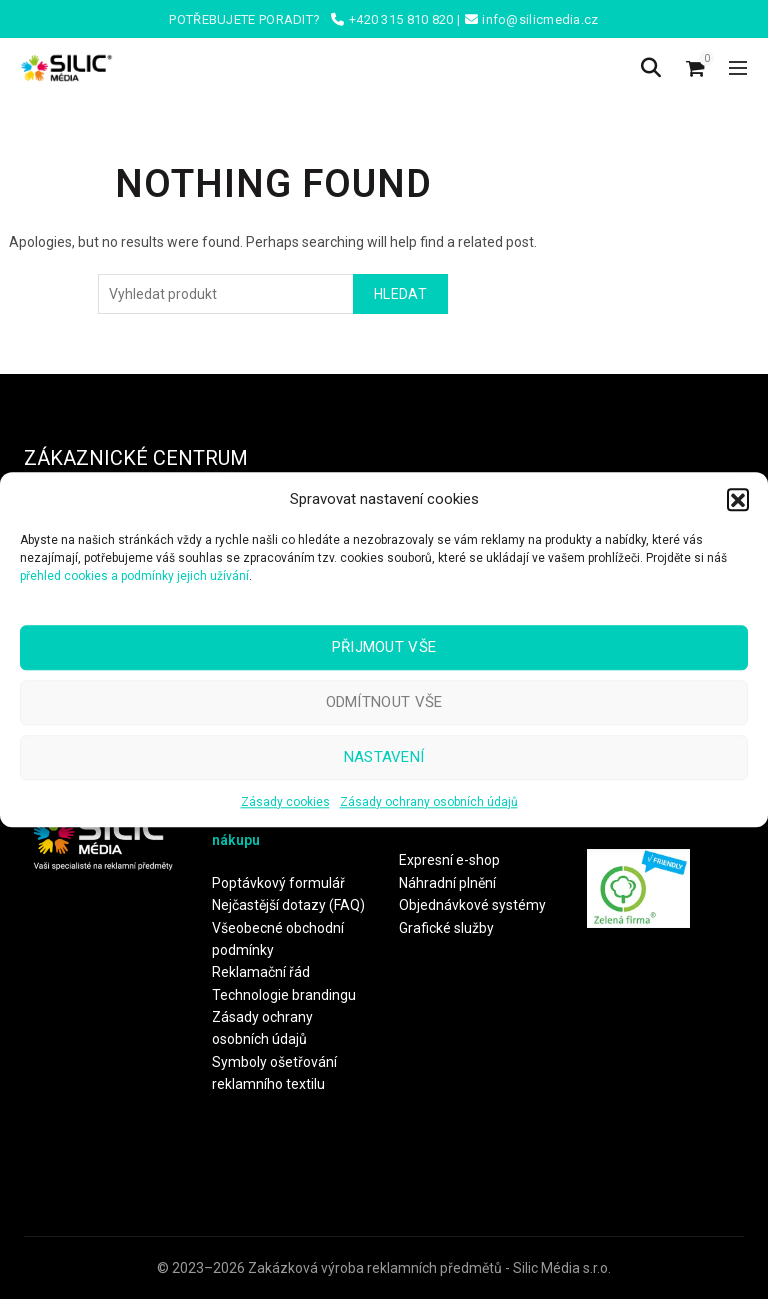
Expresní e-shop (449, 860)
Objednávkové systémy (472, 905)
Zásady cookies (285, 802)
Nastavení (384, 757)
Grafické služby (446, 928)
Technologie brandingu (284, 995)
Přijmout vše (384, 647)
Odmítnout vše (384, 702)
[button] (738, 499)
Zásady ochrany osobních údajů (429, 802)
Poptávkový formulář (278, 883)
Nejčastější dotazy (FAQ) (288, 905)
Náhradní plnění (447, 883)
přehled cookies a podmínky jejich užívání (134, 576)
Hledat (400, 294)
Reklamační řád (261, 972)
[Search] (651, 68)
